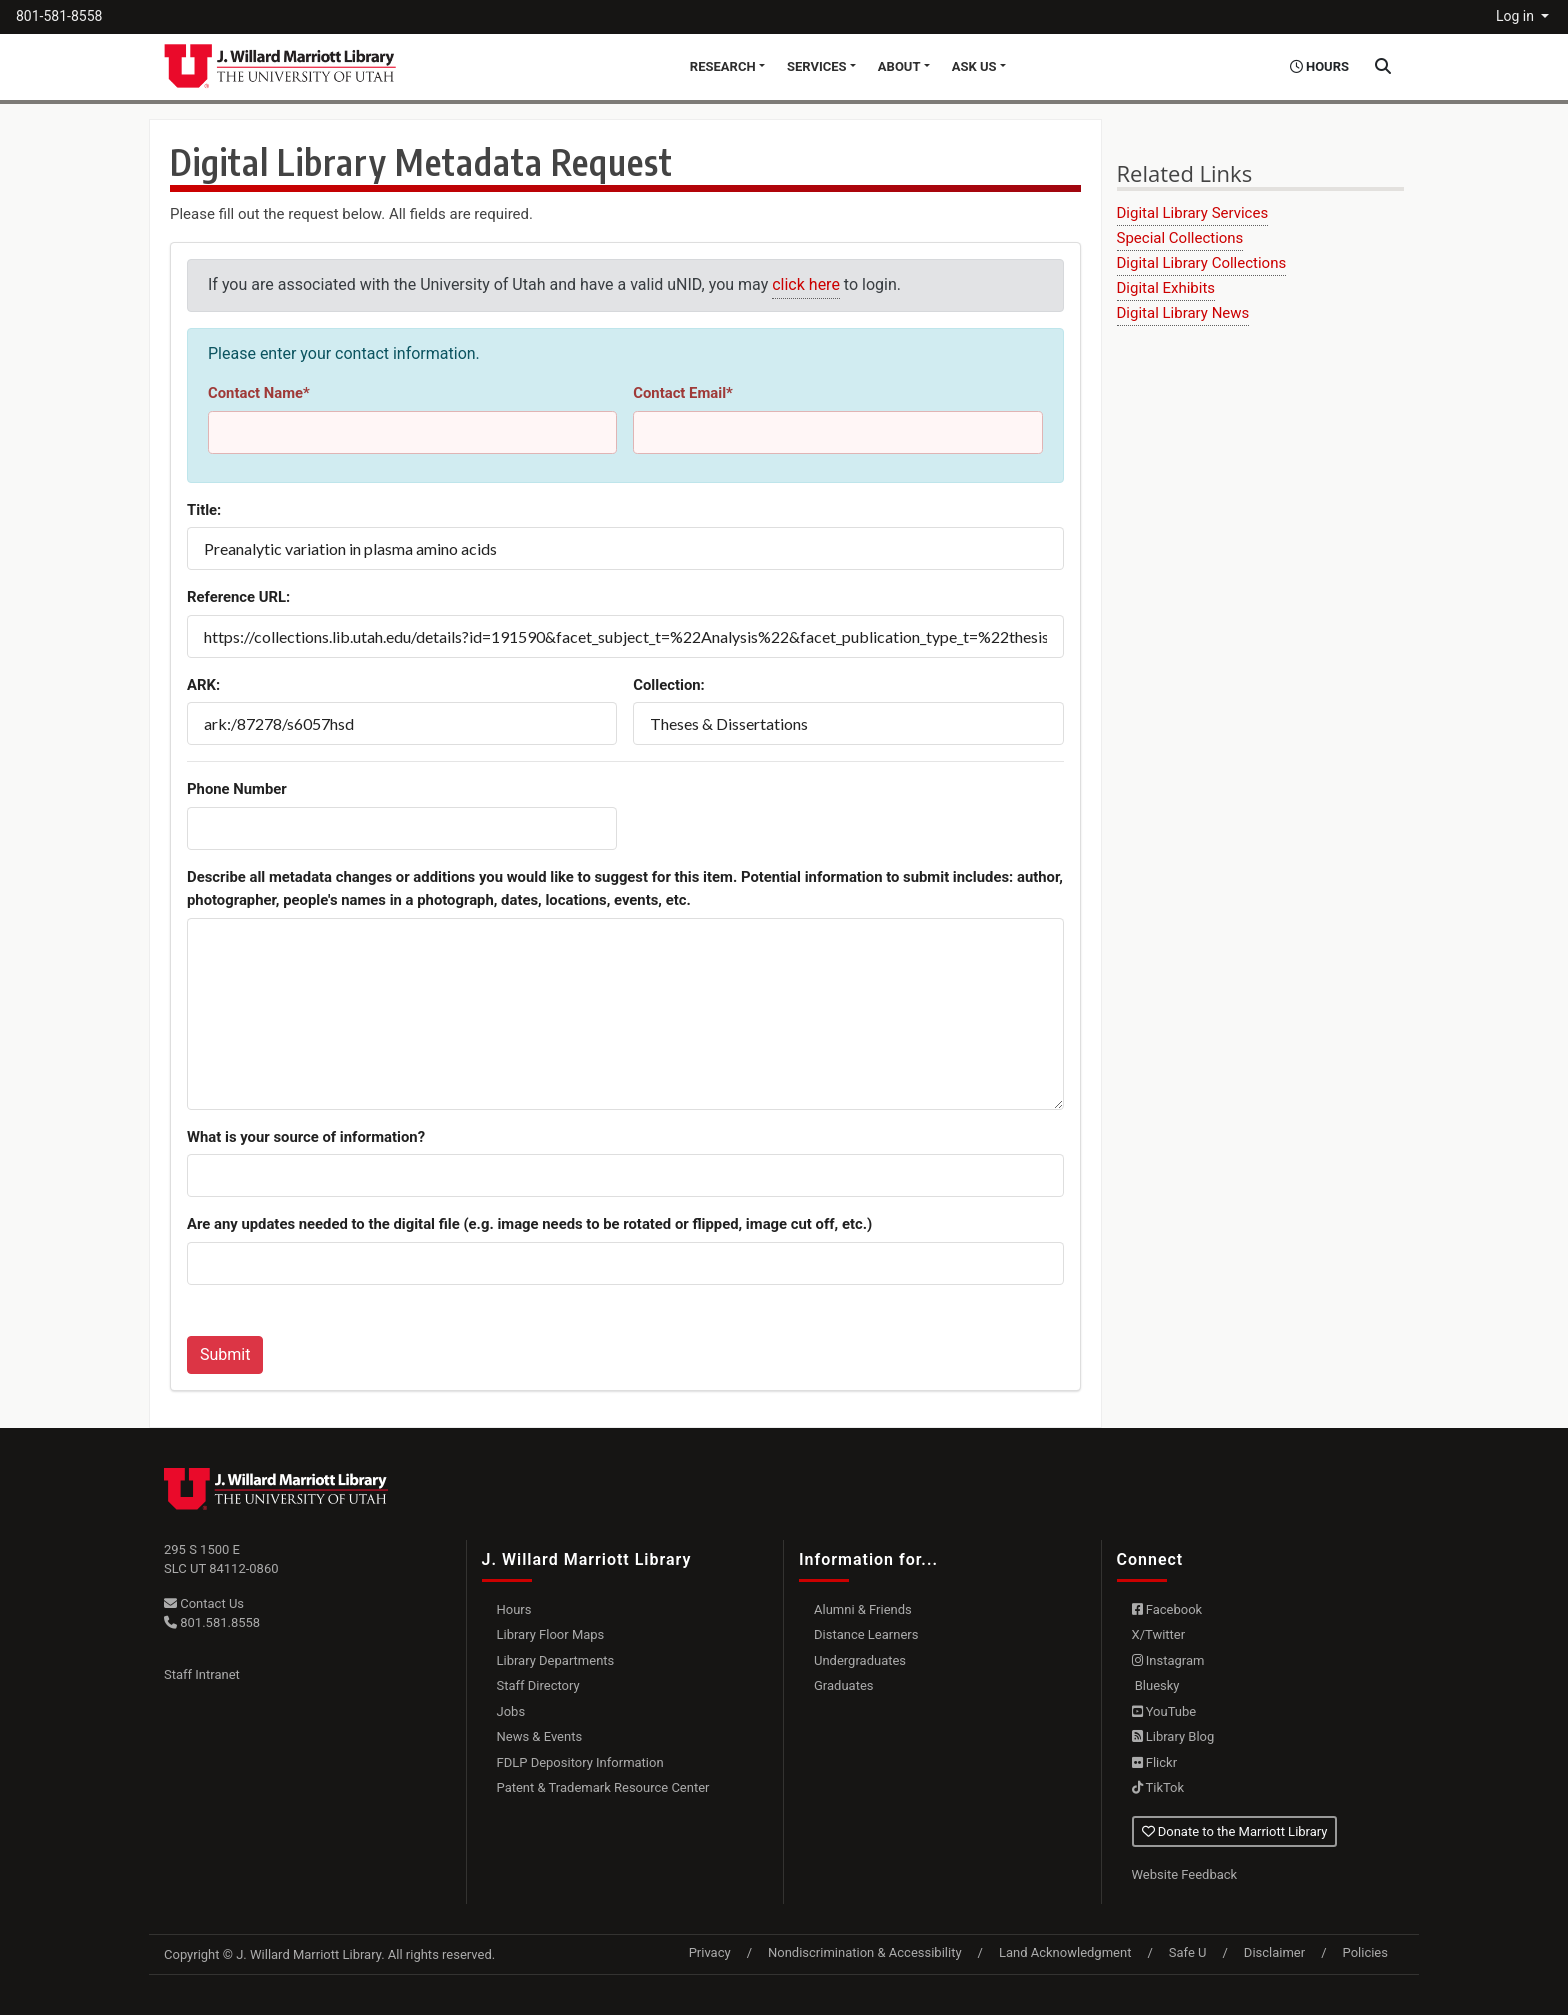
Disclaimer (1274, 1952)
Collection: (669, 685)
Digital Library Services (1193, 213)
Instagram (1168, 1660)
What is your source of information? (306, 1137)
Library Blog (1173, 1736)
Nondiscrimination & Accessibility (865, 1952)
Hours (514, 1609)
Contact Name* (259, 393)
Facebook (1167, 1609)
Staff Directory (538, 1685)
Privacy (710, 1952)
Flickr (1155, 1762)
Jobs (511, 1711)
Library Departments (556, 1660)
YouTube (1164, 1711)
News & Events (540, 1736)
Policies (1365, 1952)
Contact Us (204, 1603)
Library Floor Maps (551, 1634)
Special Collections (1180, 238)
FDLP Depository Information (580, 1762)
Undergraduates (860, 1660)
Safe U (1188, 1952)
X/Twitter (1159, 1634)
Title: (204, 510)
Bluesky (1156, 1685)
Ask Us (974, 66)
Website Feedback (1185, 1874)
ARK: (203, 685)
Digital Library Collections (1202, 263)
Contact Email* (683, 393)
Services (817, 66)
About (899, 66)
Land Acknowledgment (1065, 1952)
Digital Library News (1183, 313)
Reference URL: (238, 597)
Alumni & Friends (863, 1609)
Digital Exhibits (1166, 288)
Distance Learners (866, 1634)
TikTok (1158, 1787)
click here (806, 284)
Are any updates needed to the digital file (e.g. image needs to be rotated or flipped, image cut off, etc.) (529, 1224)
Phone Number (237, 789)
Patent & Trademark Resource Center (603, 1787)
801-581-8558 (59, 16)
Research (723, 66)
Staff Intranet (202, 1674)
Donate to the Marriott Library (1235, 1831)
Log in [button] (1516, 16)
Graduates (844, 1685)
